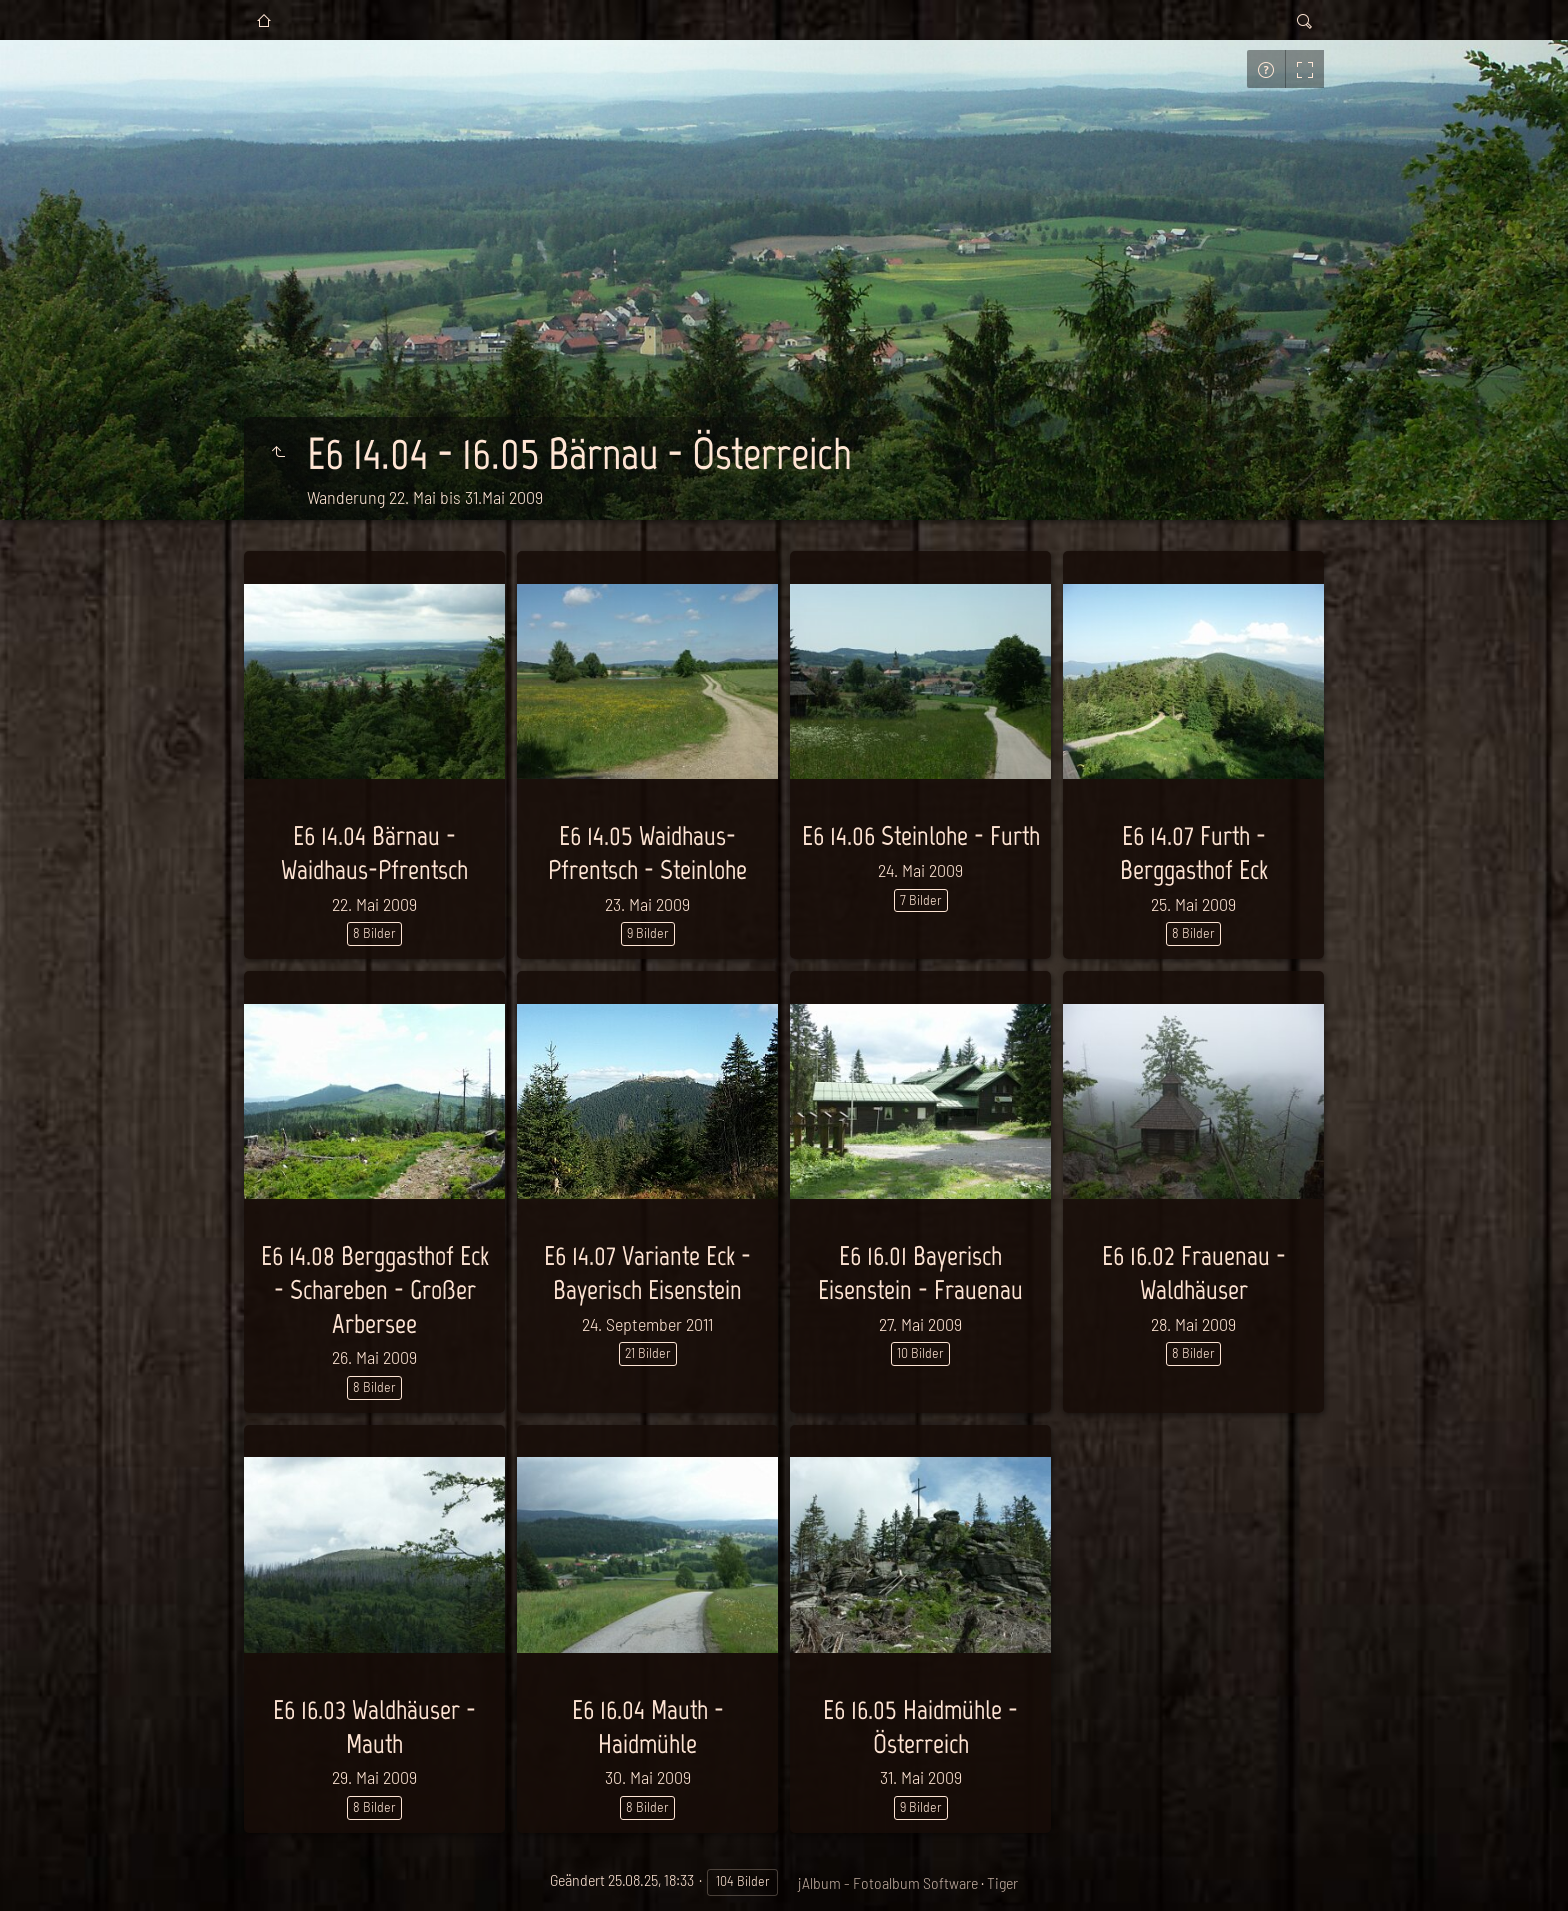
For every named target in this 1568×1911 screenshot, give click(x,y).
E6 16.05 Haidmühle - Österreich (920, 1726)
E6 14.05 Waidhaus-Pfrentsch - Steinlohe (647, 852)
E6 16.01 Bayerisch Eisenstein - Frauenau (920, 1272)
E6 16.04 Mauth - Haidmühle (648, 1726)
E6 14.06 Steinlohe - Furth (921, 835)
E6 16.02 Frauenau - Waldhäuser (1194, 1272)
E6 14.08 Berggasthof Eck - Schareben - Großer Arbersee (375, 1289)
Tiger (1002, 1882)
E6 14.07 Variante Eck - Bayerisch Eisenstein (647, 1272)
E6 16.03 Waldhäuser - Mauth (374, 1726)
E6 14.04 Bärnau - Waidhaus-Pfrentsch (374, 852)
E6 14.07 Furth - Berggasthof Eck (1194, 852)
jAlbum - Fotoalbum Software (888, 1882)
